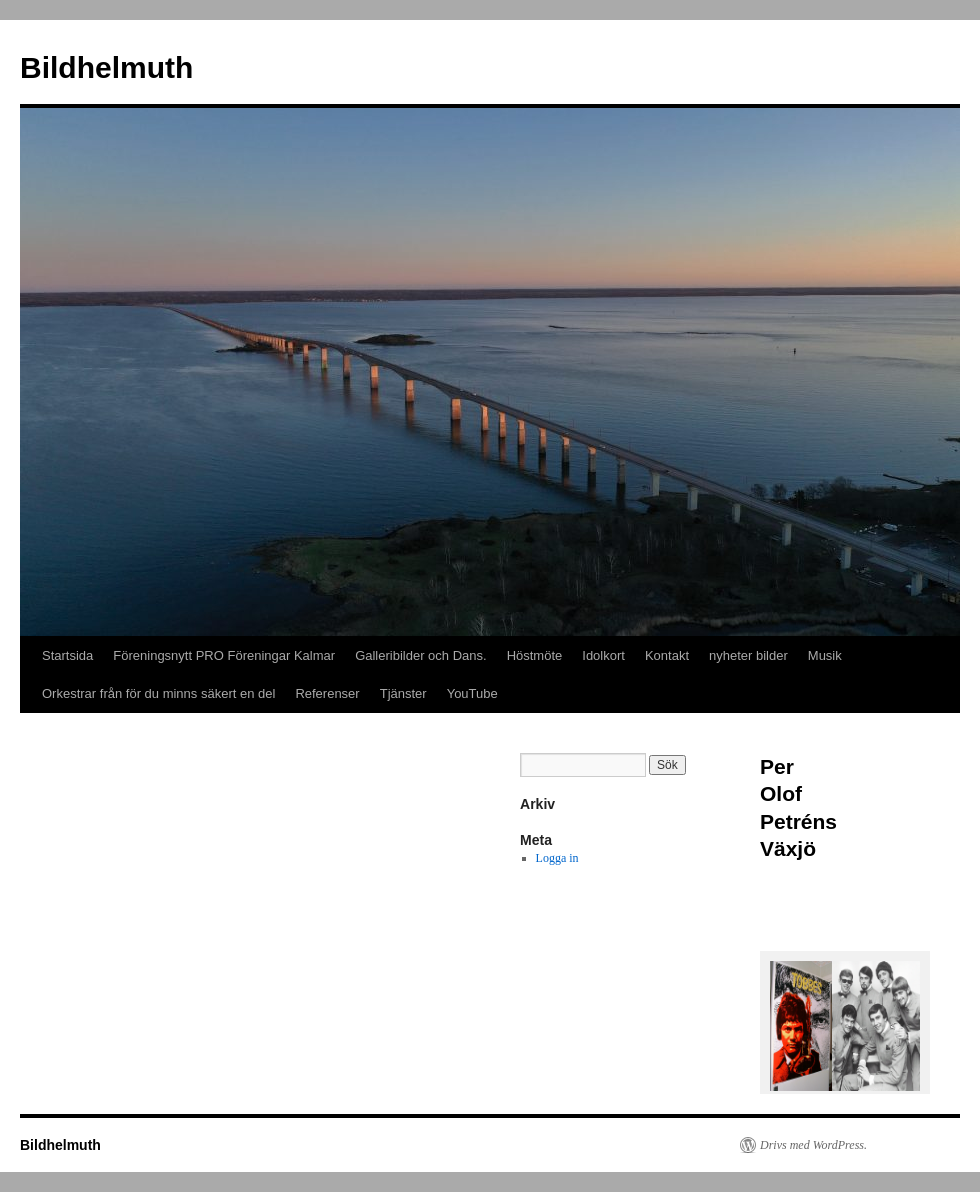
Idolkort (603, 655)
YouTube (472, 693)
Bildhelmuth (106, 67)
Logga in (557, 858)
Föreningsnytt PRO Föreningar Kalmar (224, 655)
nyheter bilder (748, 655)
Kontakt (667, 655)
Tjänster (403, 693)
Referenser (327, 693)
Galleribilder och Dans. (421, 655)
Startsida (67, 655)
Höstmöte (535, 655)
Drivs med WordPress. (813, 1145)
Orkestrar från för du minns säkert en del (158, 693)
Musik (825, 655)
